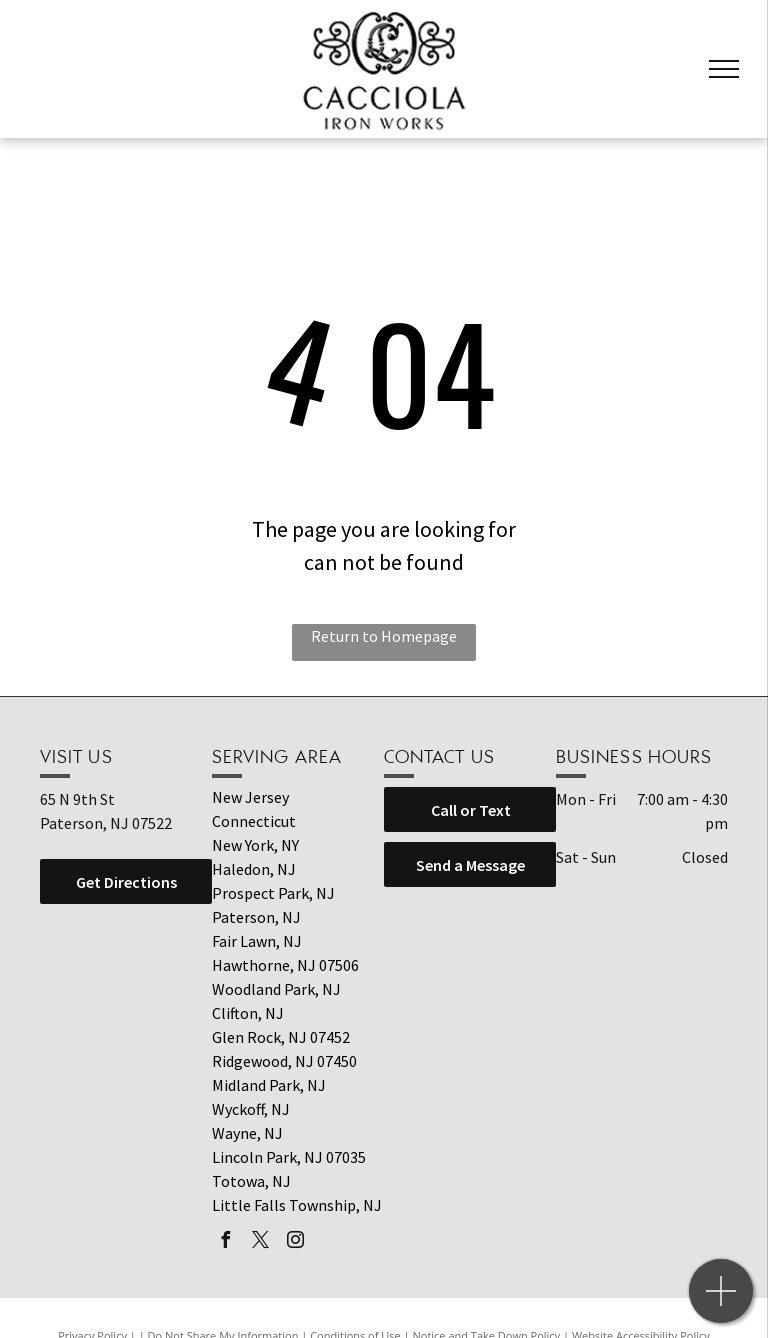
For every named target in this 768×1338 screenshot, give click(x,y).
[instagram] (295, 1242)
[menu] (724, 69)
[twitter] (260, 1242)
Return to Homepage (384, 636)
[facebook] (225, 1242)
